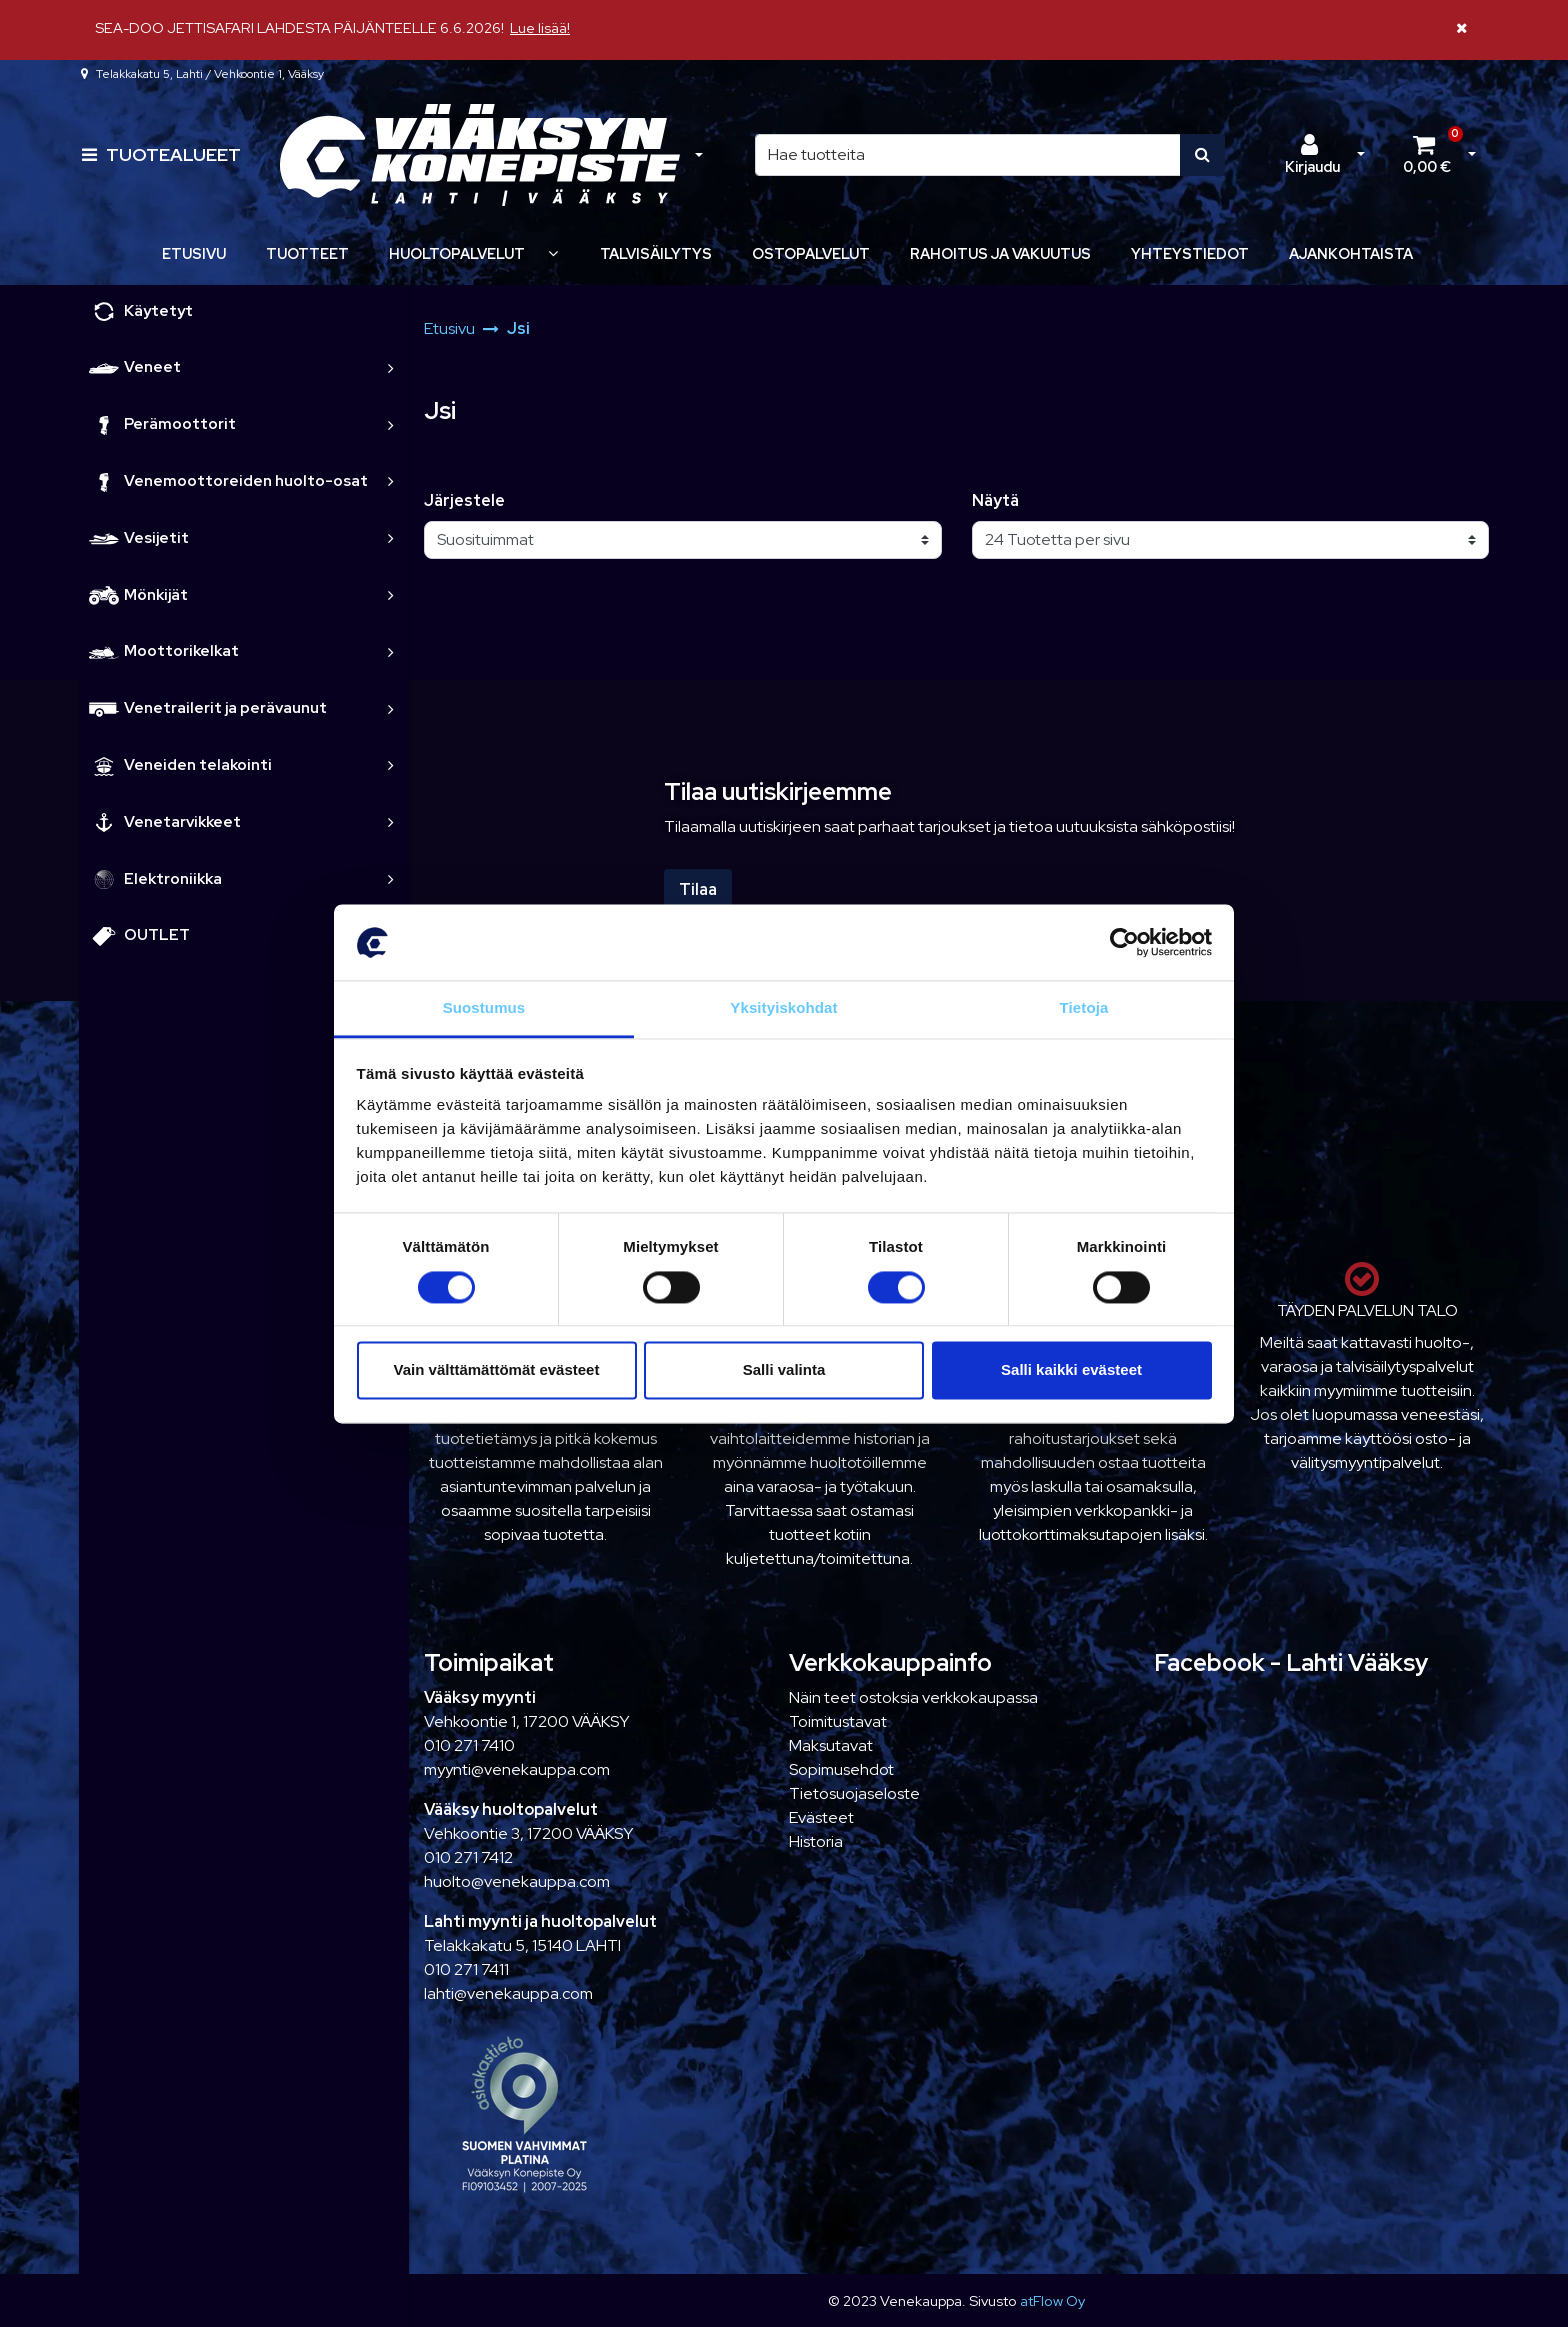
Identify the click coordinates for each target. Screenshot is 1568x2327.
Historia (816, 1841)
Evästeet (821, 1817)
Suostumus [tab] (484, 1008)
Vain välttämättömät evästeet (497, 1370)
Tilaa (698, 889)
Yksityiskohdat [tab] (783, 1008)
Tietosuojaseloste (854, 1793)
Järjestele (464, 500)
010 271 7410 (469, 1745)
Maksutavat (831, 1745)
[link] (391, 367)
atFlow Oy (1052, 2300)
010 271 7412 (468, 1857)
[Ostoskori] (1427, 155)
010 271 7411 (466, 1969)
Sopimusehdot (841, 1769)
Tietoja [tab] (1084, 1008)
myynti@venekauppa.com (517, 1769)
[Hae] (968, 155)
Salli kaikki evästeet (1071, 1370)
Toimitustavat (838, 1721)
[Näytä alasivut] (553, 253)
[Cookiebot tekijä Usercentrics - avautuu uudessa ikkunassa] (1124, 942)
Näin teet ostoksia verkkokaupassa (913, 1697)
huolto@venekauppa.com (517, 1881)
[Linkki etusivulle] (480, 155)
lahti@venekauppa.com (508, 1993)
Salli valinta (784, 1370)
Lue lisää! (540, 27)
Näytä (995, 500)
